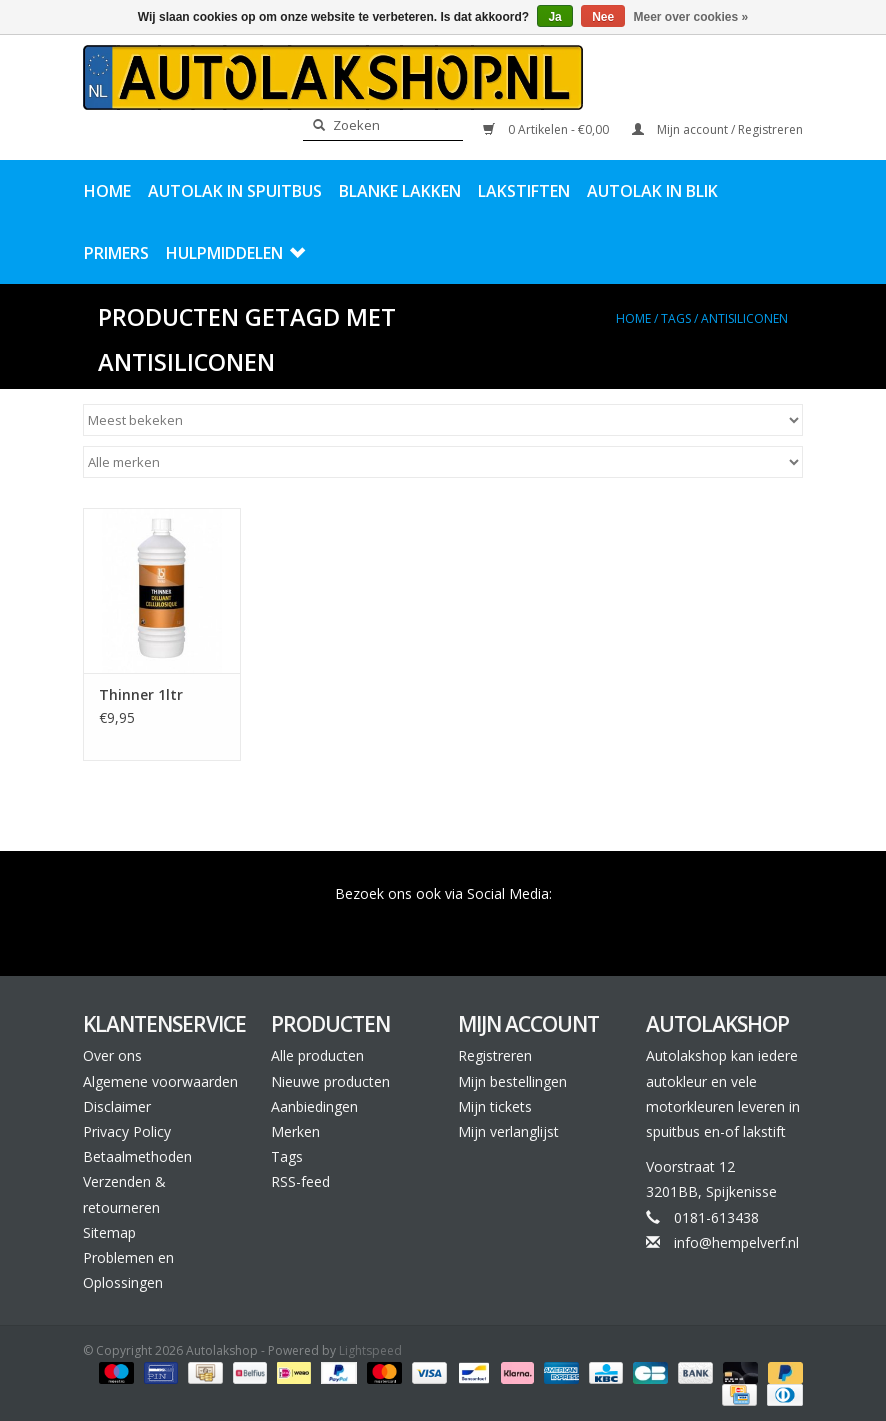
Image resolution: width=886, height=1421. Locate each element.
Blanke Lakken (400, 191)
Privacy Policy (127, 1131)
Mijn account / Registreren (717, 129)
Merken (295, 1131)
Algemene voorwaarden (160, 1081)
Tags (676, 318)
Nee (603, 17)
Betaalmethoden (137, 1156)
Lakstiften (524, 191)
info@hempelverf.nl (736, 1242)
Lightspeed (370, 1350)
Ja (554, 17)
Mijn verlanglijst (508, 1131)
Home (107, 191)
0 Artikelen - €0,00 (547, 129)
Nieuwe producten (330, 1081)
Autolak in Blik (652, 191)
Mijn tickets (495, 1106)
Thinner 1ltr (141, 694)
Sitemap (109, 1232)
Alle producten (317, 1055)
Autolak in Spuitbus (235, 191)
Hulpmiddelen (235, 253)
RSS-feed (300, 1181)
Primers (116, 253)
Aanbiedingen (314, 1106)
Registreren (495, 1055)
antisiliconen (744, 318)
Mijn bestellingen (512, 1081)
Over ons (112, 1055)
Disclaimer (117, 1106)
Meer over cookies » (691, 17)
